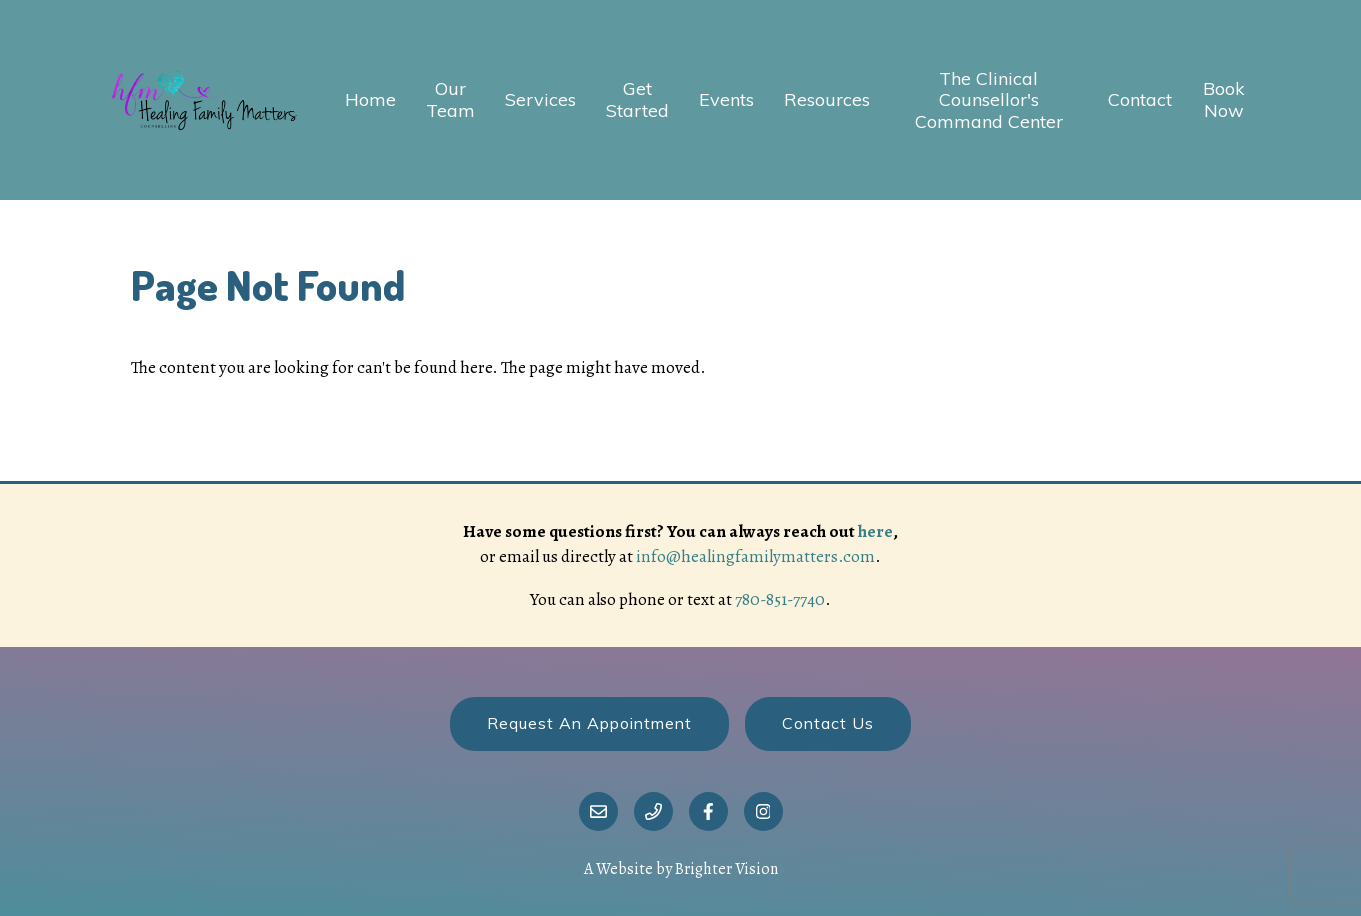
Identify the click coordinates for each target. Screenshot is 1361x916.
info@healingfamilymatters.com (755, 556)
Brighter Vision (726, 869)
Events (726, 100)
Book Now (1224, 99)
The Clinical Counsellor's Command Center (989, 100)
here (875, 531)
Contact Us (828, 723)
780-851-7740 (780, 599)
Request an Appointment (589, 723)
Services (540, 100)
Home (370, 100)
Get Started (637, 99)
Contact (1140, 100)
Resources (827, 100)
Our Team (450, 99)
